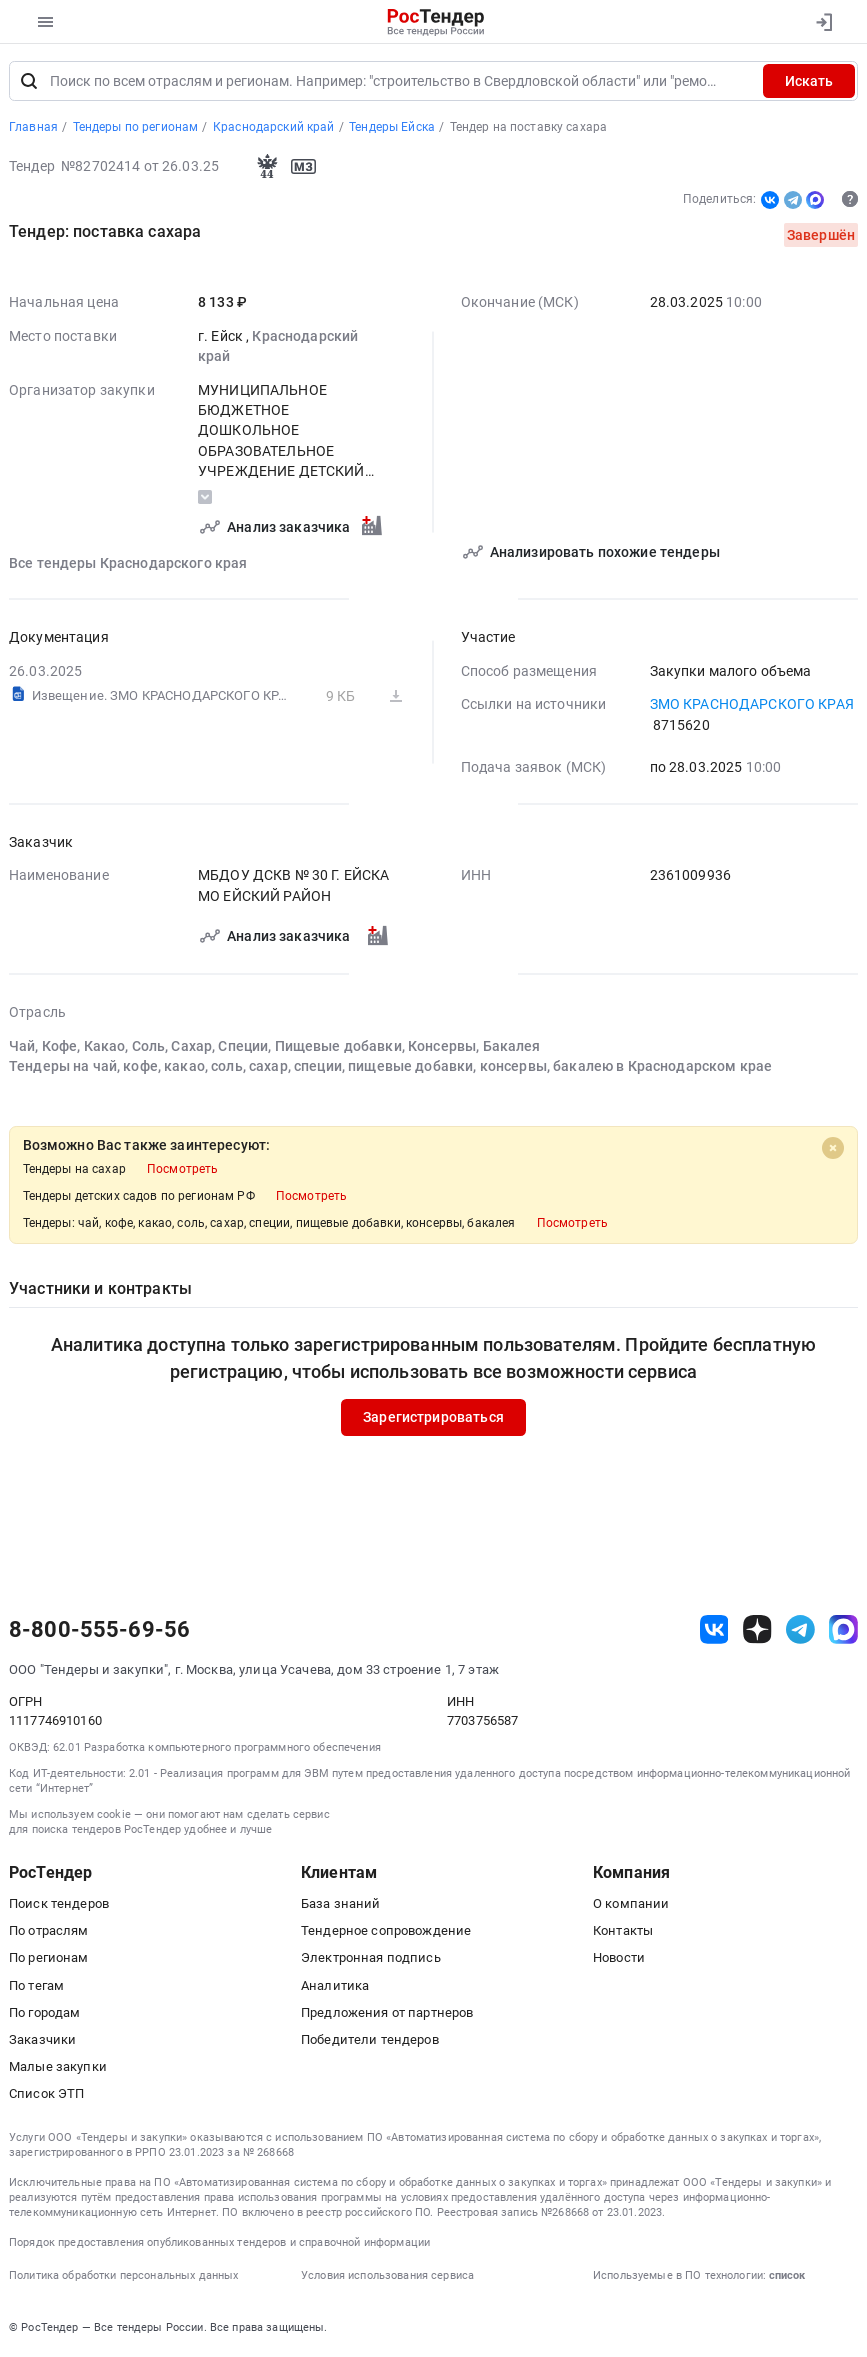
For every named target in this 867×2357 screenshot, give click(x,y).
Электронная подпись (371, 1958)
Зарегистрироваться (433, 1418)
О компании (631, 1904)
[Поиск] (29, 82)
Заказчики (42, 2040)
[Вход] (823, 22)
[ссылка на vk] (714, 1630)
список (787, 2277)
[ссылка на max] (843, 1630)
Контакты (623, 1931)
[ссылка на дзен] (757, 1630)
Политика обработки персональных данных (123, 2277)
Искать (809, 82)
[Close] (833, 1149)
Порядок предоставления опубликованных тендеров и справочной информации (219, 2243)
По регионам (49, 1958)
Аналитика (335, 1986)
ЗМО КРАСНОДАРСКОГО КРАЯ (752, 705)
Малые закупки (58, 2067)
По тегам (36, 1986)
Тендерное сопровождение (386, 1931)
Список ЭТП (46, 2094)
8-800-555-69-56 (99, 1631)
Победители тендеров (370, 2040)
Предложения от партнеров (387, 2013)
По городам (44, 2013)
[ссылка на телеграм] (800, 1630)
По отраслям (49, 1931)
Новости (619, 1958)
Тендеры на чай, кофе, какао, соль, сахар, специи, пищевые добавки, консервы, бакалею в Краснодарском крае (390, 1067)
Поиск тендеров (59, 1904)
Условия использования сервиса (387, 2277)
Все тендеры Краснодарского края (128, 563)
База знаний (341, 1904)
